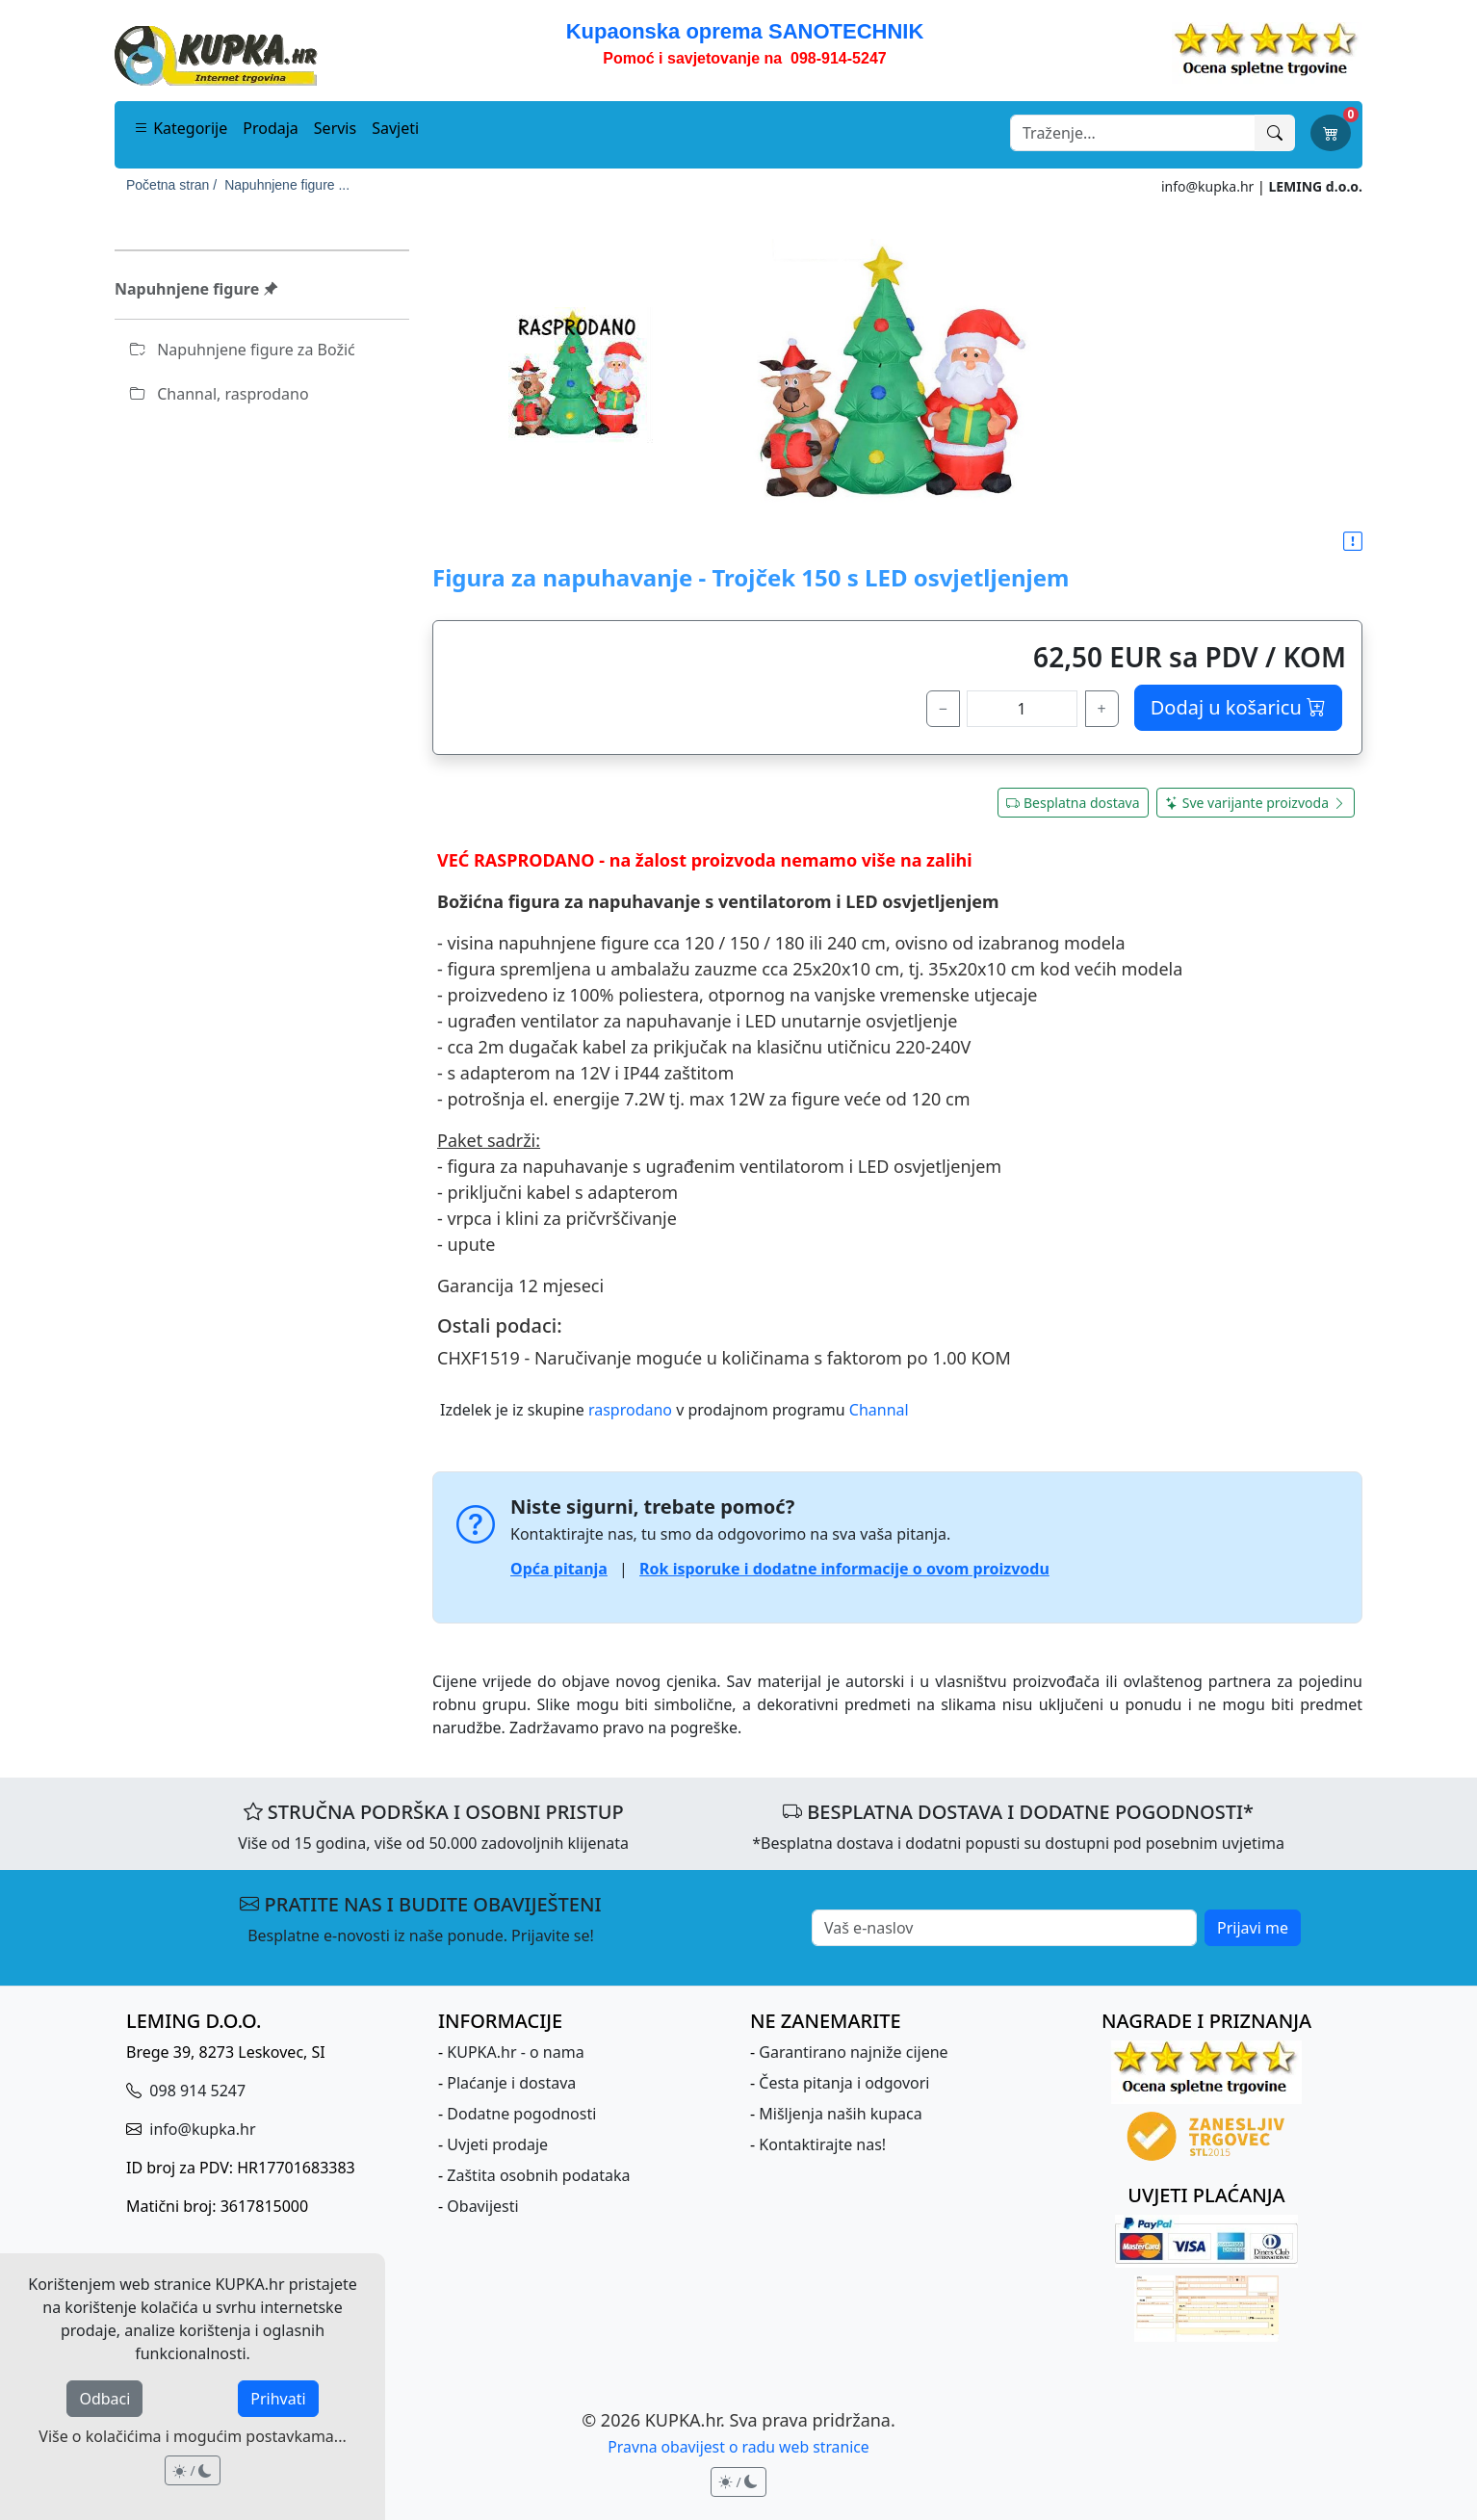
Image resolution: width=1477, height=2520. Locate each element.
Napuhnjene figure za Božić (242, 349)
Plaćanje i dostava (511, 2082)
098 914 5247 (195, 2090)
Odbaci (104, 2398)
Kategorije (180, 128)
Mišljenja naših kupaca (840, 2113)
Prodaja (270, 128)
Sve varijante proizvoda (1255, 802)
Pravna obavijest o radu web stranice (738, 2446)
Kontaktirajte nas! (822, 2144)
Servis (335, 128)
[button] (1352, 542)
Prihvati (277, 2398)
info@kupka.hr (1207, 186)
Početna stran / (171, 185)
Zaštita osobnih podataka (538, 2175)
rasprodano (630, 1409)
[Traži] (1275, 133)
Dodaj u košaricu (1238, 707)
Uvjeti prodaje (497, 2144)
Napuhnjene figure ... (287, 185)
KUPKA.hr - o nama (515, 2052)
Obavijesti (482, 2206)
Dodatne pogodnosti (521, 2113)
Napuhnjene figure (196, 288)
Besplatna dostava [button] (1073, 802)
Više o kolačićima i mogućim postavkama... (192, 2436)
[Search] (1133, 133)
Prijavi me (1252, 1927)
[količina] (1022, 708)
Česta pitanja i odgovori (844, 2082)
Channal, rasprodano (219, 393)
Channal (879, 1409)
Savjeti (395, 128)
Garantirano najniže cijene (853, 2052)
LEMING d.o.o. (1315, 186)
